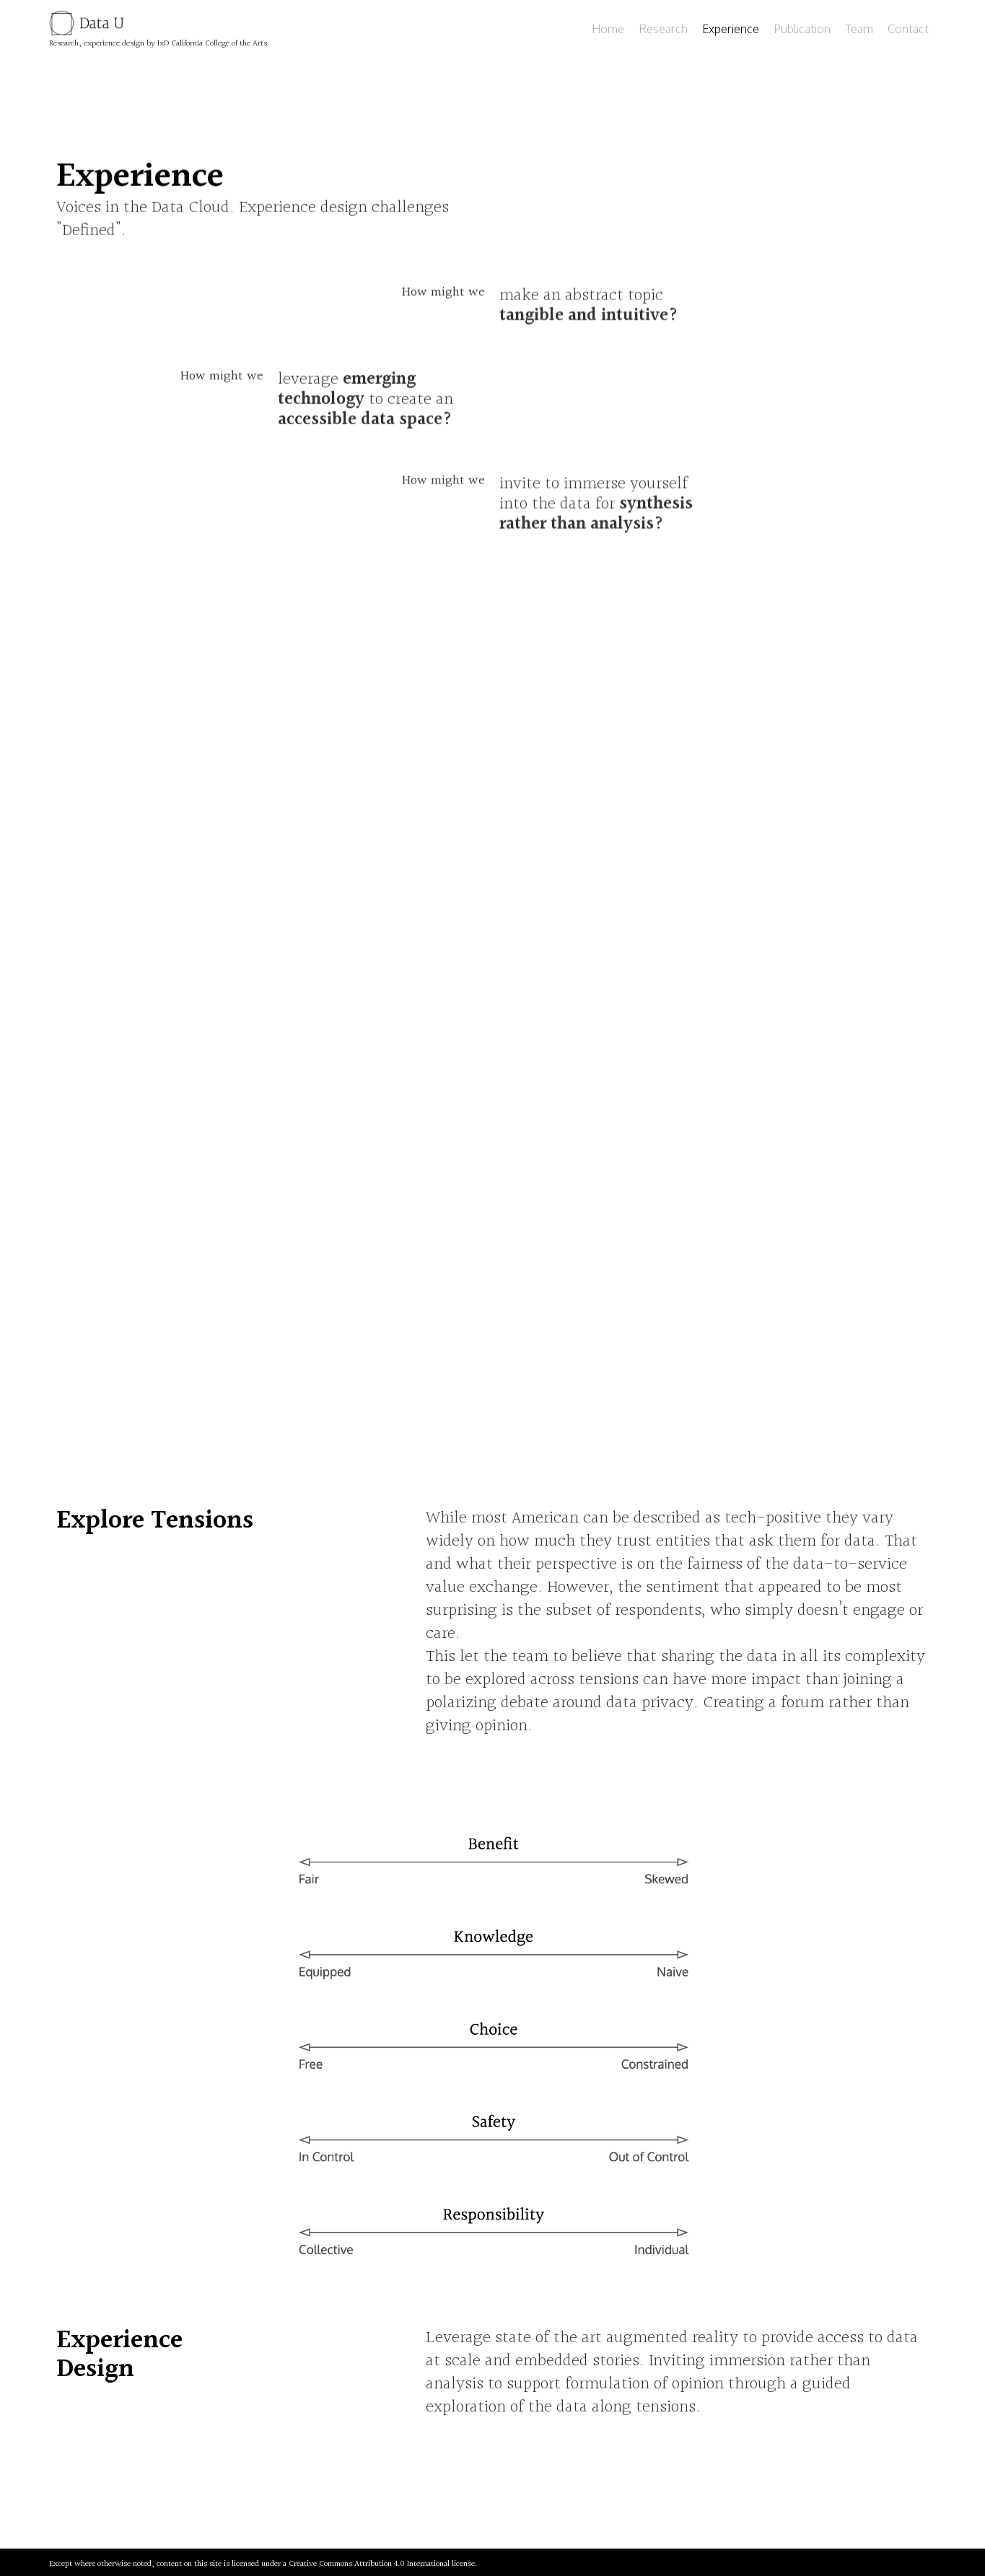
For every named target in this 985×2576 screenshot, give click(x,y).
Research (663, 29)
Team (859, 29)
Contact (908, 29)
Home (608, 29)
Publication (802, 29)
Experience (730, 29)
